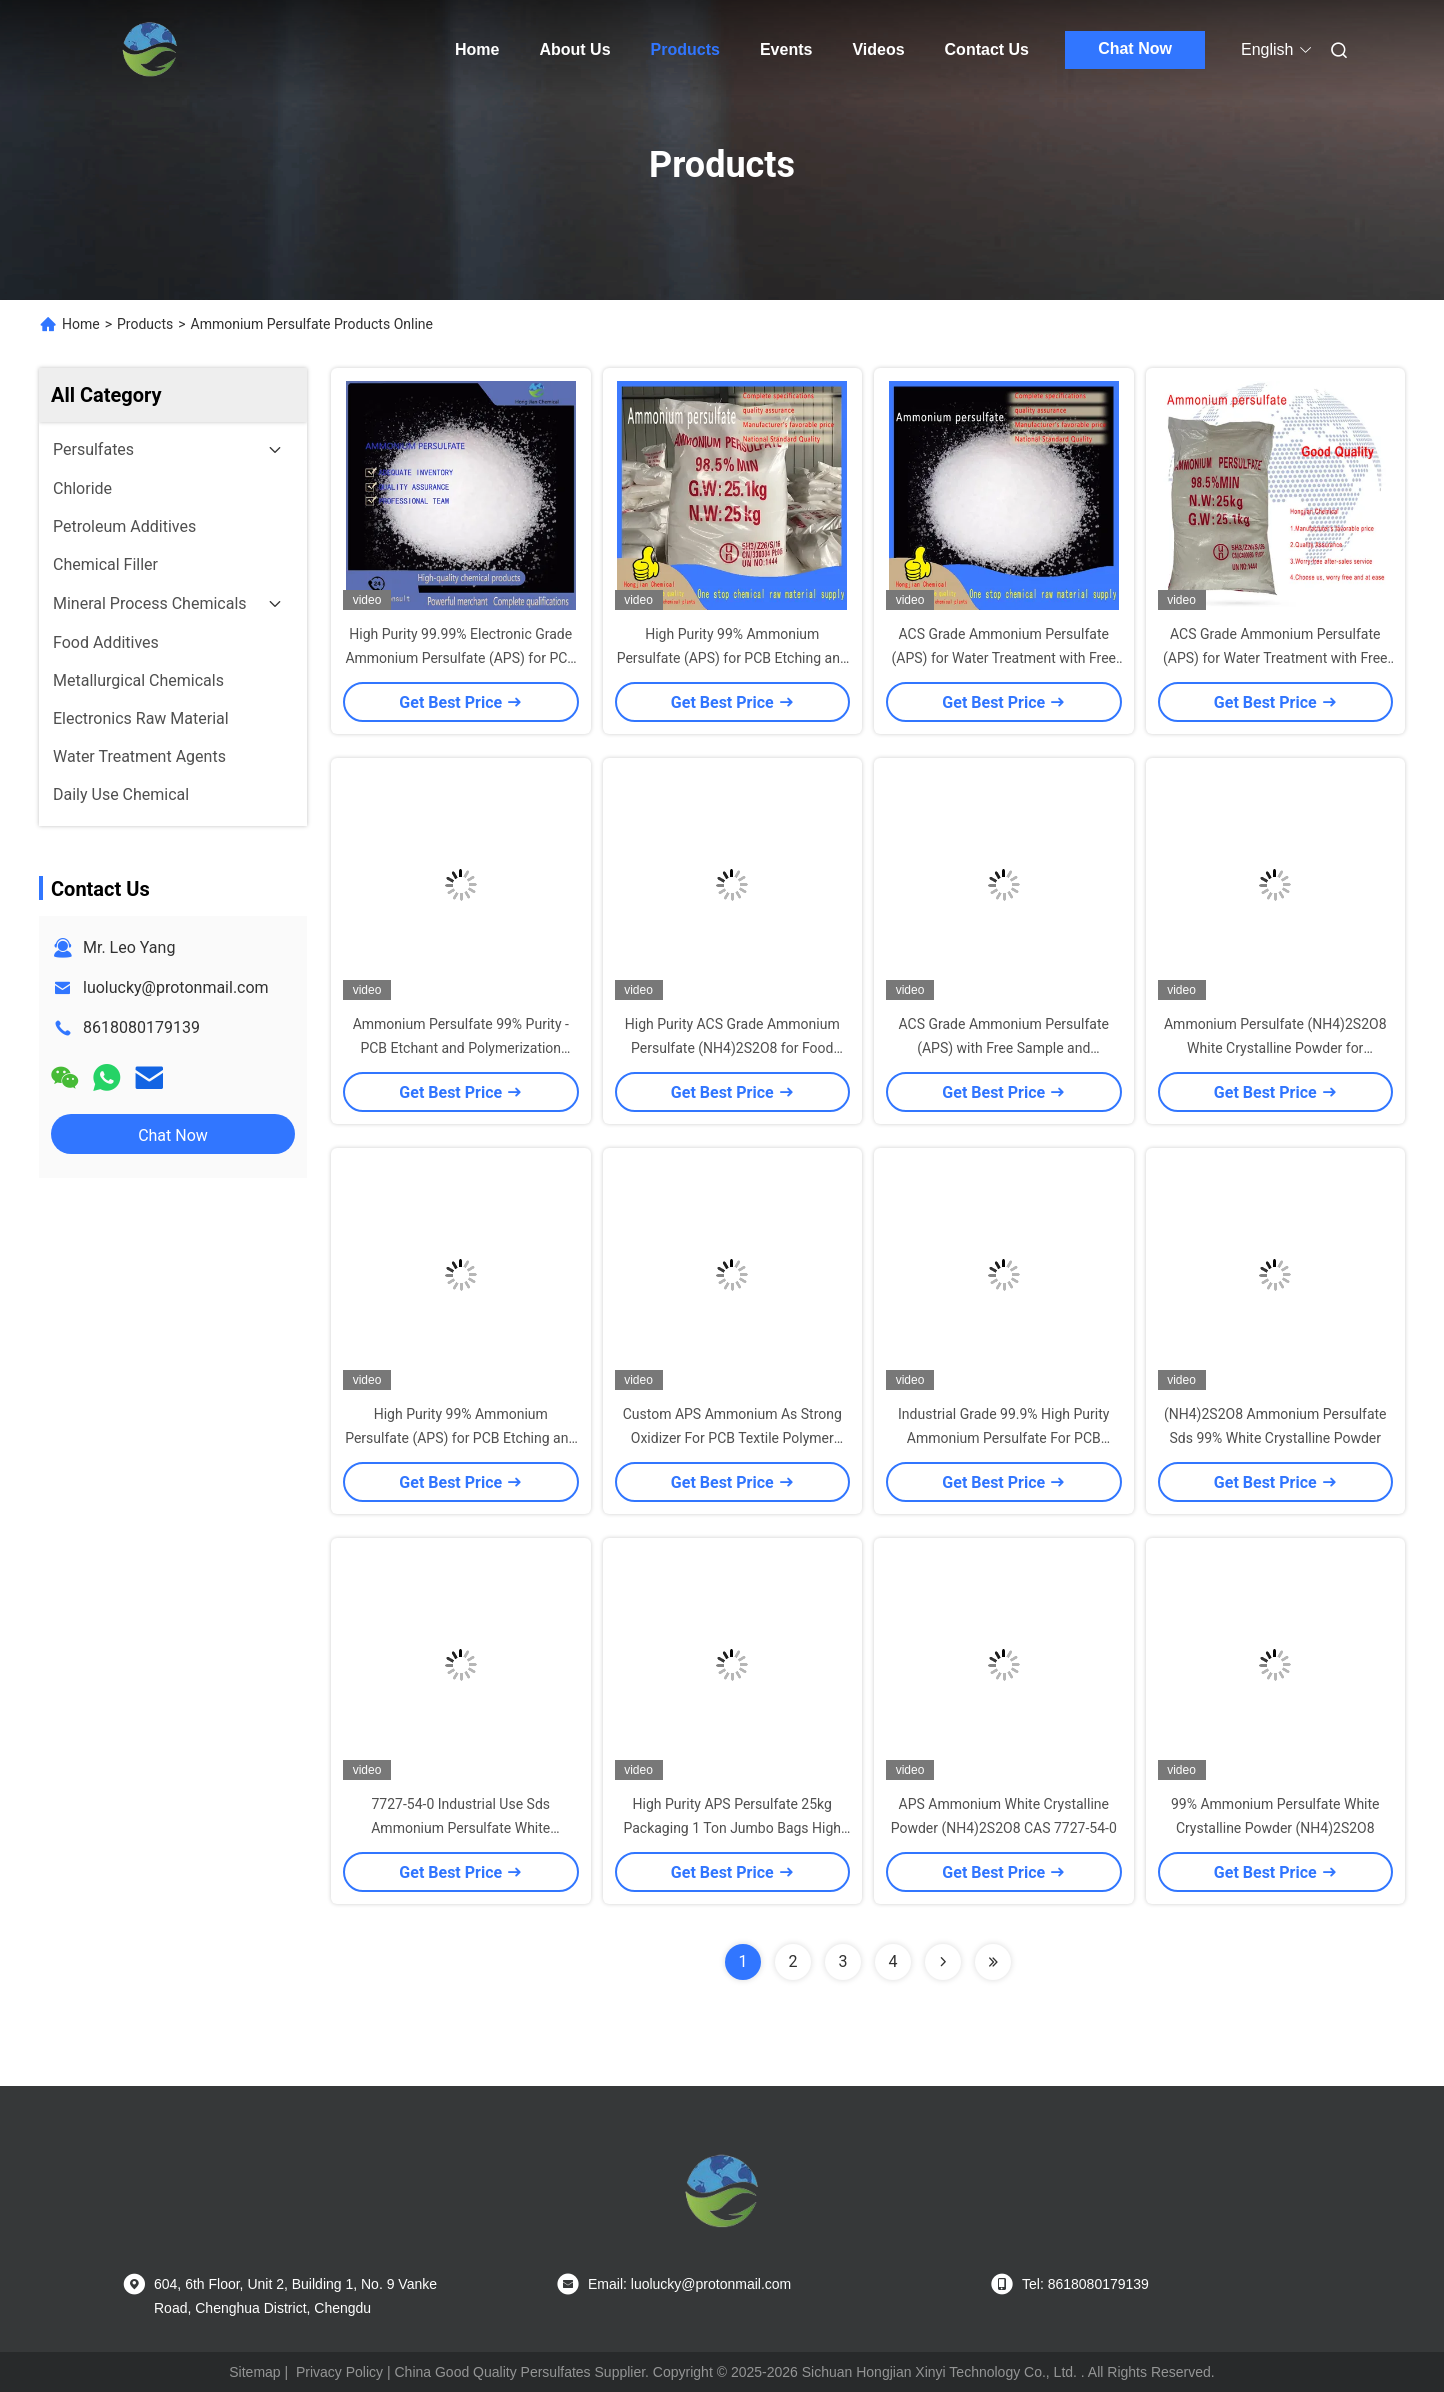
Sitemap (254, 2372)
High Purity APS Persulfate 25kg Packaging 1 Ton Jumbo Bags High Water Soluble (732, 1828)
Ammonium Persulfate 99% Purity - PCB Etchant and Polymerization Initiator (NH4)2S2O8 (461, 1048)
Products (685, 49)
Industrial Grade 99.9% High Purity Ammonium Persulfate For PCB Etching (1003, 1438)
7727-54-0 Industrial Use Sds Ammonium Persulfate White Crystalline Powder (460, 1828)
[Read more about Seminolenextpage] (943, 1962)
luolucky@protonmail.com (176, 987)
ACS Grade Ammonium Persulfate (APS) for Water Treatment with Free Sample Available (1003, 658)
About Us (574, 49)
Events (786, 49)
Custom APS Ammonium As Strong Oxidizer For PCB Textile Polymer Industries (732, 1438)
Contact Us (987, 49)
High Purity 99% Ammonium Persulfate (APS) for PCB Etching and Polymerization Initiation (732, 658)
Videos (878, 49)
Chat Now (1135, 48)
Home (477, 49)
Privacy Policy (339, 2372)
